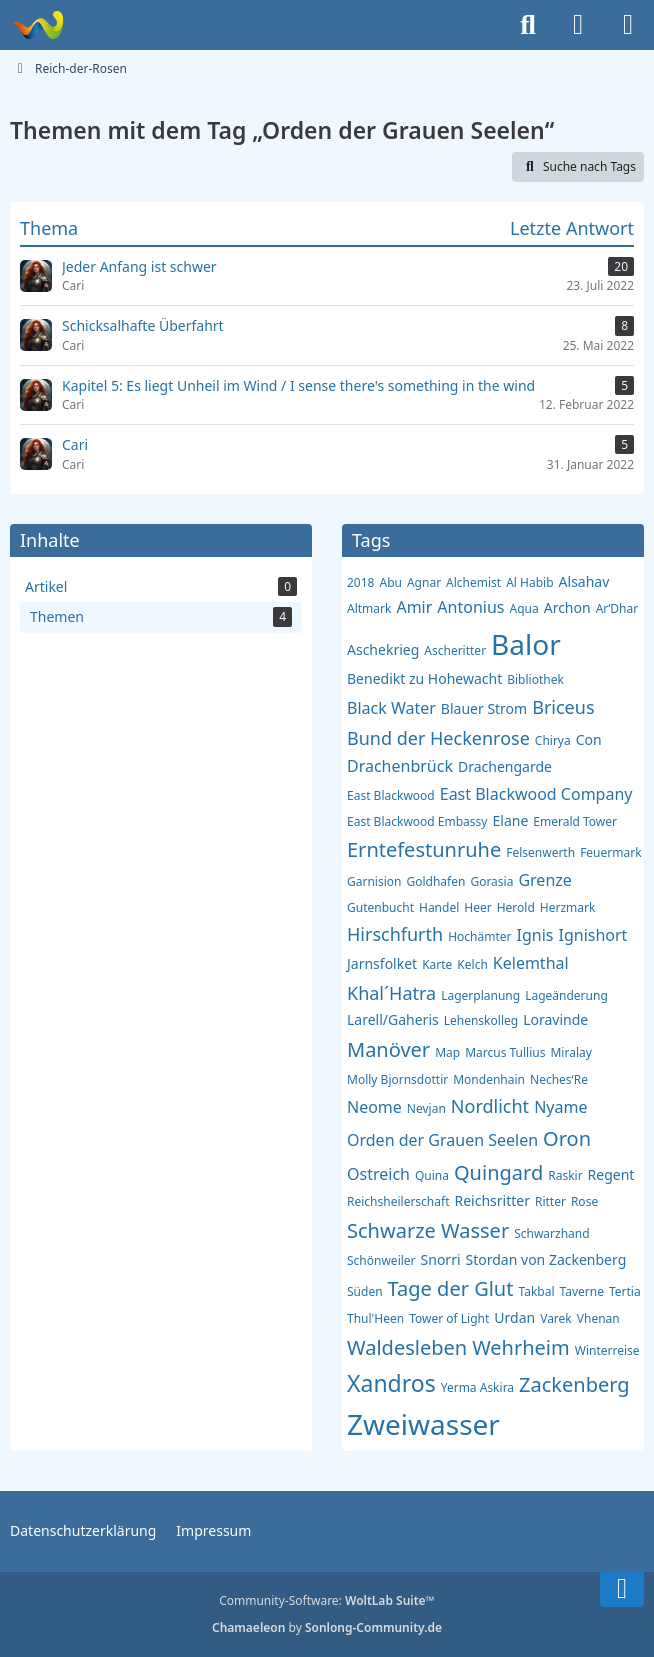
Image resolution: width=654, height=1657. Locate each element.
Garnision (374, 881)
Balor (526, 644)
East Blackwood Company (536, 794)
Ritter (550, 1201)
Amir (414, 607)
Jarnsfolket (382, 963)
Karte (437, 964)
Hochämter (479, 936)
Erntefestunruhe (424, 849)
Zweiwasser (423, 1424)
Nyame (560, 1107)
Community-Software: (327, 1600)
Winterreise (607, 1350)
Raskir (565, 1175)
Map (447, 1052)
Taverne (582, 1291)
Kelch (472, 964)
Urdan (514, 1317)
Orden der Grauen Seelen (442, 1140)
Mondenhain (489, 1079)
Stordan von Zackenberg (546, 1259)
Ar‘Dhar (617, 608)
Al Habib (529, 582)
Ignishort (592, 935)
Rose (584, 1201)
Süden (365, 1291)
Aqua (523, 608)
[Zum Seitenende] (622, 1589)
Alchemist (473, 582)
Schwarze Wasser (428, 1230)
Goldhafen (435, 881)
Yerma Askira (477, 1387)
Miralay (570, 1052)
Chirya (553, 740)
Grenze (544, 880)
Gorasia (491, 881)
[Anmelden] (578, 25)
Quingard (498, 1172)
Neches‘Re (559, 1079)
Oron (567, 1138)
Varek (556, 1318)
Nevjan (426, 1108)
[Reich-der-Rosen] (37, 25)
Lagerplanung (480, 995)
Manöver (388, 1049)
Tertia (625, 1291)
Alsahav (584, 581)
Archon (567, 607)
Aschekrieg (383, 649)
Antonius (470, 607)
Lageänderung (566, 995)
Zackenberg (574, 1384)
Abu (390, 582)
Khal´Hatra (391, 993)
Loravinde (555, 1019)
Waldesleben (407, 1347)
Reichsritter (491, 1200)
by (327, 1627)
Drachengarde (505, 766)
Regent (611, 1174)
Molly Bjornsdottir (397, 1079)
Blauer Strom (484, 708)
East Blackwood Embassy (417, 821)
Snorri (441, 1259)
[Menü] (628, 25)
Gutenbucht (380, 907)
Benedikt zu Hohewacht (424, 678)
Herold (516, 907)
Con (589, 739)
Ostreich (378, 1174)
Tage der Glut (451, 1288)
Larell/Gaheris (393, 1019)
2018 (360, 582)
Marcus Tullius (505, 1052)
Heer (477, 907)
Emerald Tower (575, 821)
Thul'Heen (375, 1318)
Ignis (535, 935)
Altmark (369, 608)
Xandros (391, 1383)
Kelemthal (531, 963)
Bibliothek (535, 679)
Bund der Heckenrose (438, 738)
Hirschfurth (395, 934)
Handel (439, 907)
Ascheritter (455, 650)
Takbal (536, 1291)
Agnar (424, 582)
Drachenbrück (400, 766)
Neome (374, 1107)
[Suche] (528, 25)
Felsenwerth (540, 852)
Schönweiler (381, 1260)
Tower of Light (449, 1318)
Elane (510, 820)
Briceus (563, 707)
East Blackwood (391, 795)
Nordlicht (490, 1106)
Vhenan (598, 1318)
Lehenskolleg (481, 1020)
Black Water (391, 708)
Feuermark (610, 852)
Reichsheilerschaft (398, 1201)
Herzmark (568, 907)
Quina (432, 1175)
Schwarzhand (551, 1233)
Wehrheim (521, 1347)
